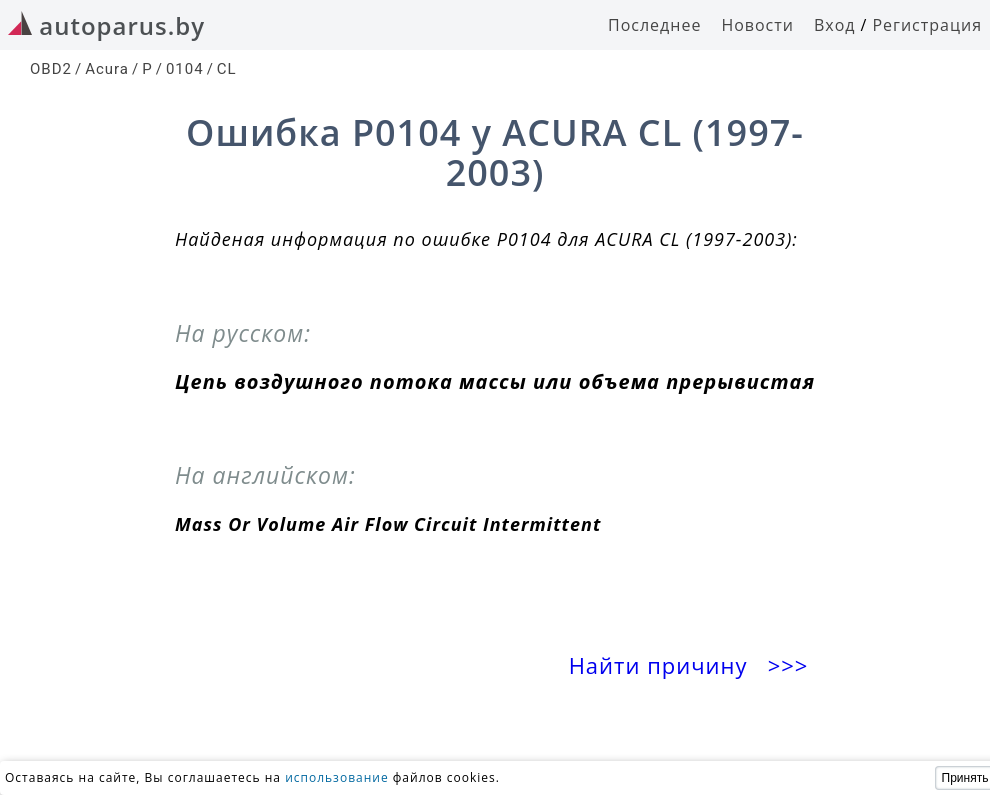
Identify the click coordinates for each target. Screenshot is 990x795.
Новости (757, 25)
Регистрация (927, 25)
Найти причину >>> (692, 665)
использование (337, 777)
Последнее (654, 25)
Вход (835, 25)
